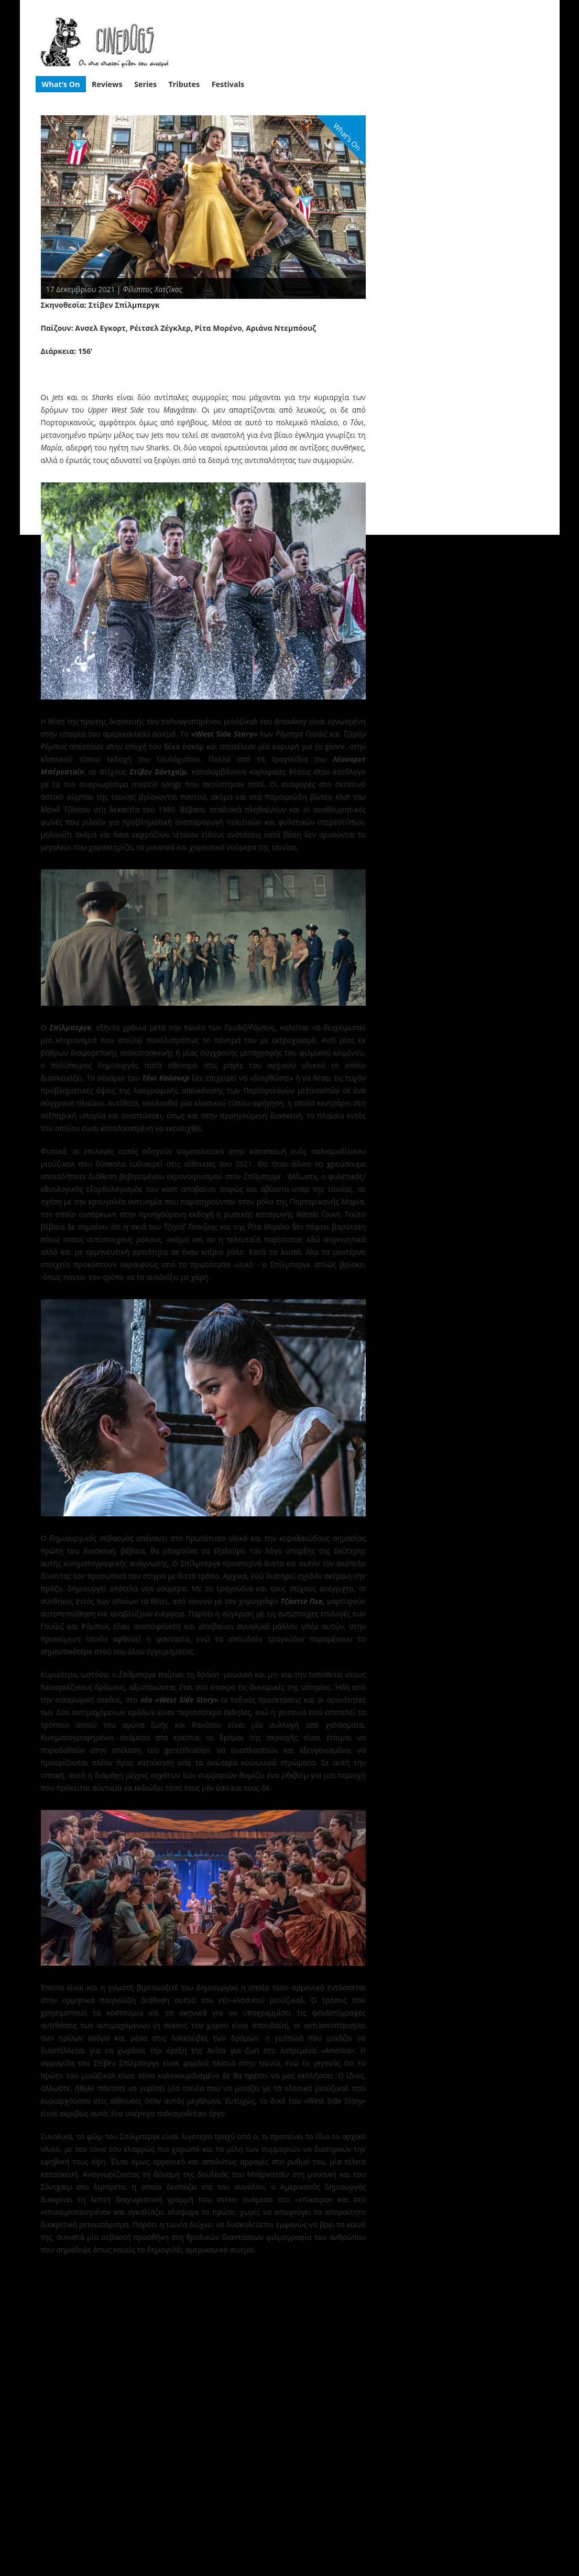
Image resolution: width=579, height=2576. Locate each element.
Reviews (107, 84)
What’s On (60, 84)
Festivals (228, 84)
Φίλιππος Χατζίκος (152, 289)
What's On (347, 137)
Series (145, 84)
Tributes (184, 84)
